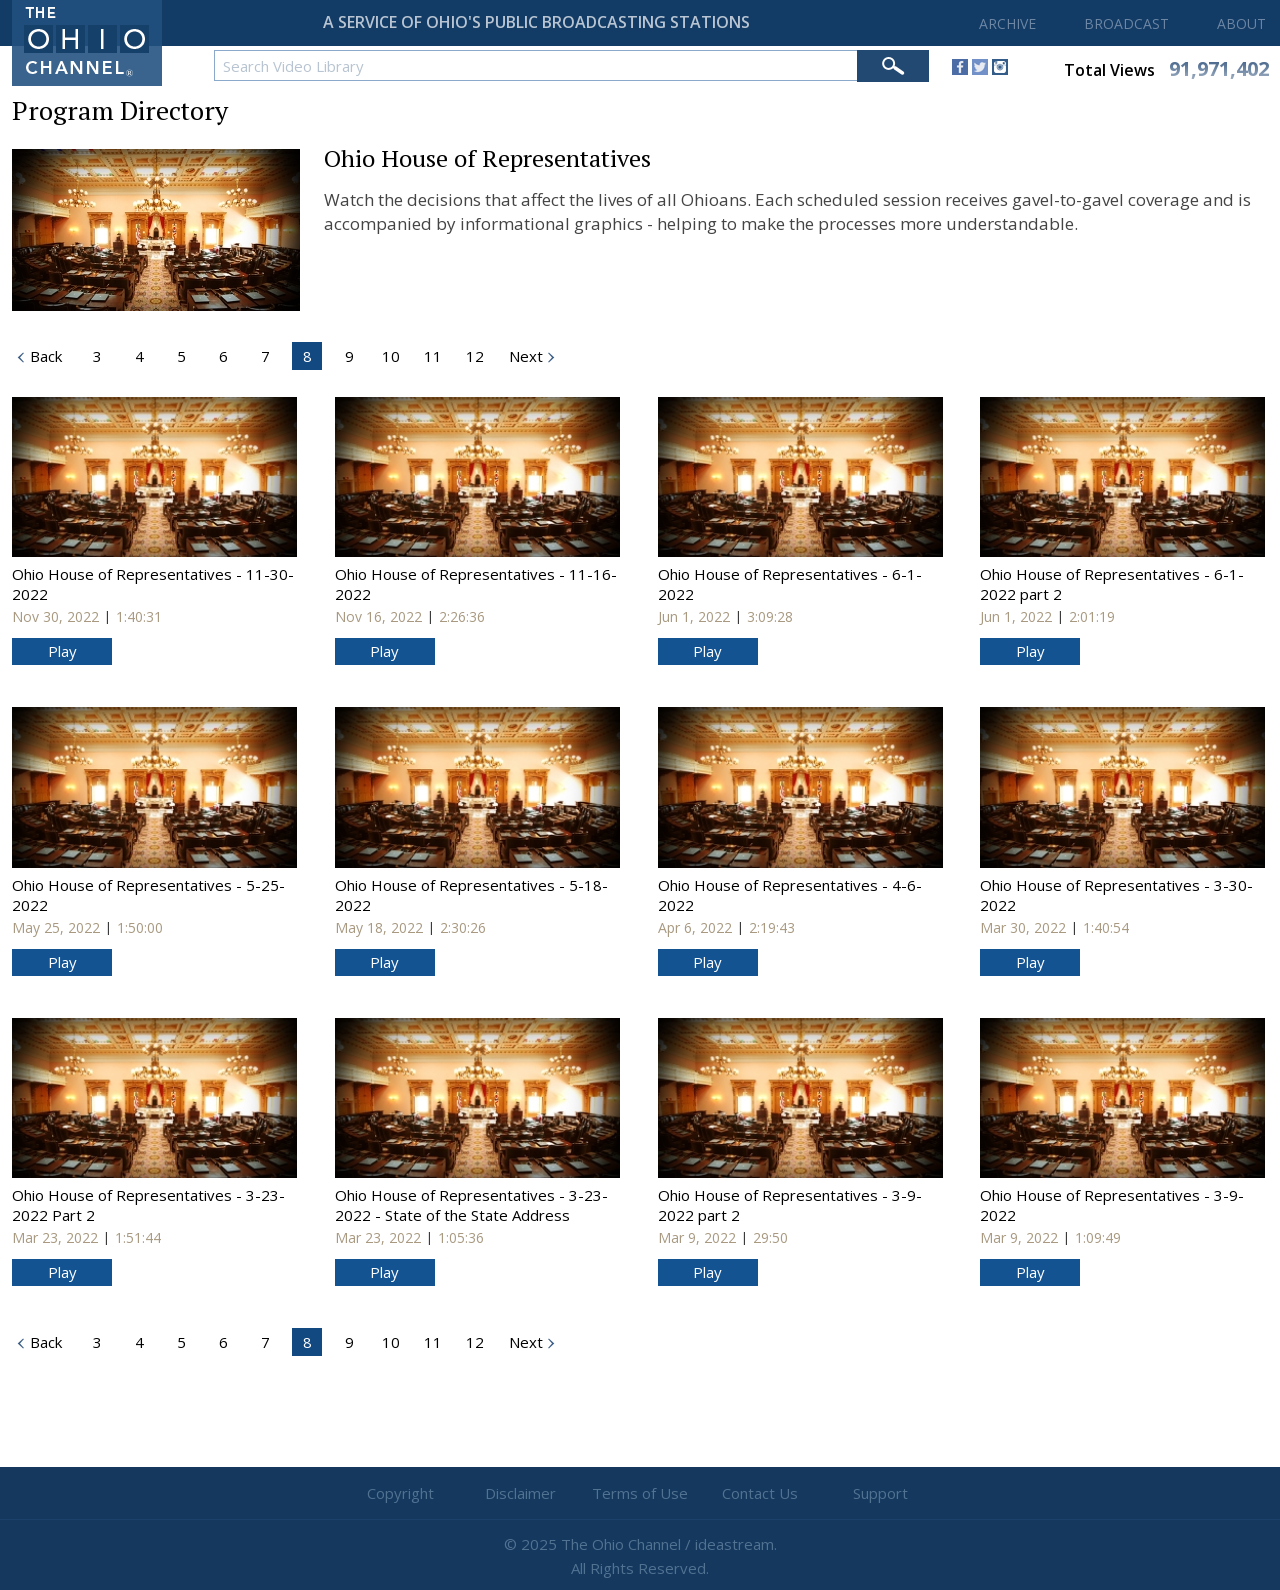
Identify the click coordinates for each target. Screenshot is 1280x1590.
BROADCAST (1126, 23)
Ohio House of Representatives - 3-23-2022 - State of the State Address (471, 1205)
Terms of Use (640, 1493)
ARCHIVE (1007, 23)
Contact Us (760, 1493)
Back (44, 1342)
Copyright (400, 1493)
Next (524, 356)
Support (880, 1493)
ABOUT (1241, 23)
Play (62, 651)
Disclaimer (520, 1493)
